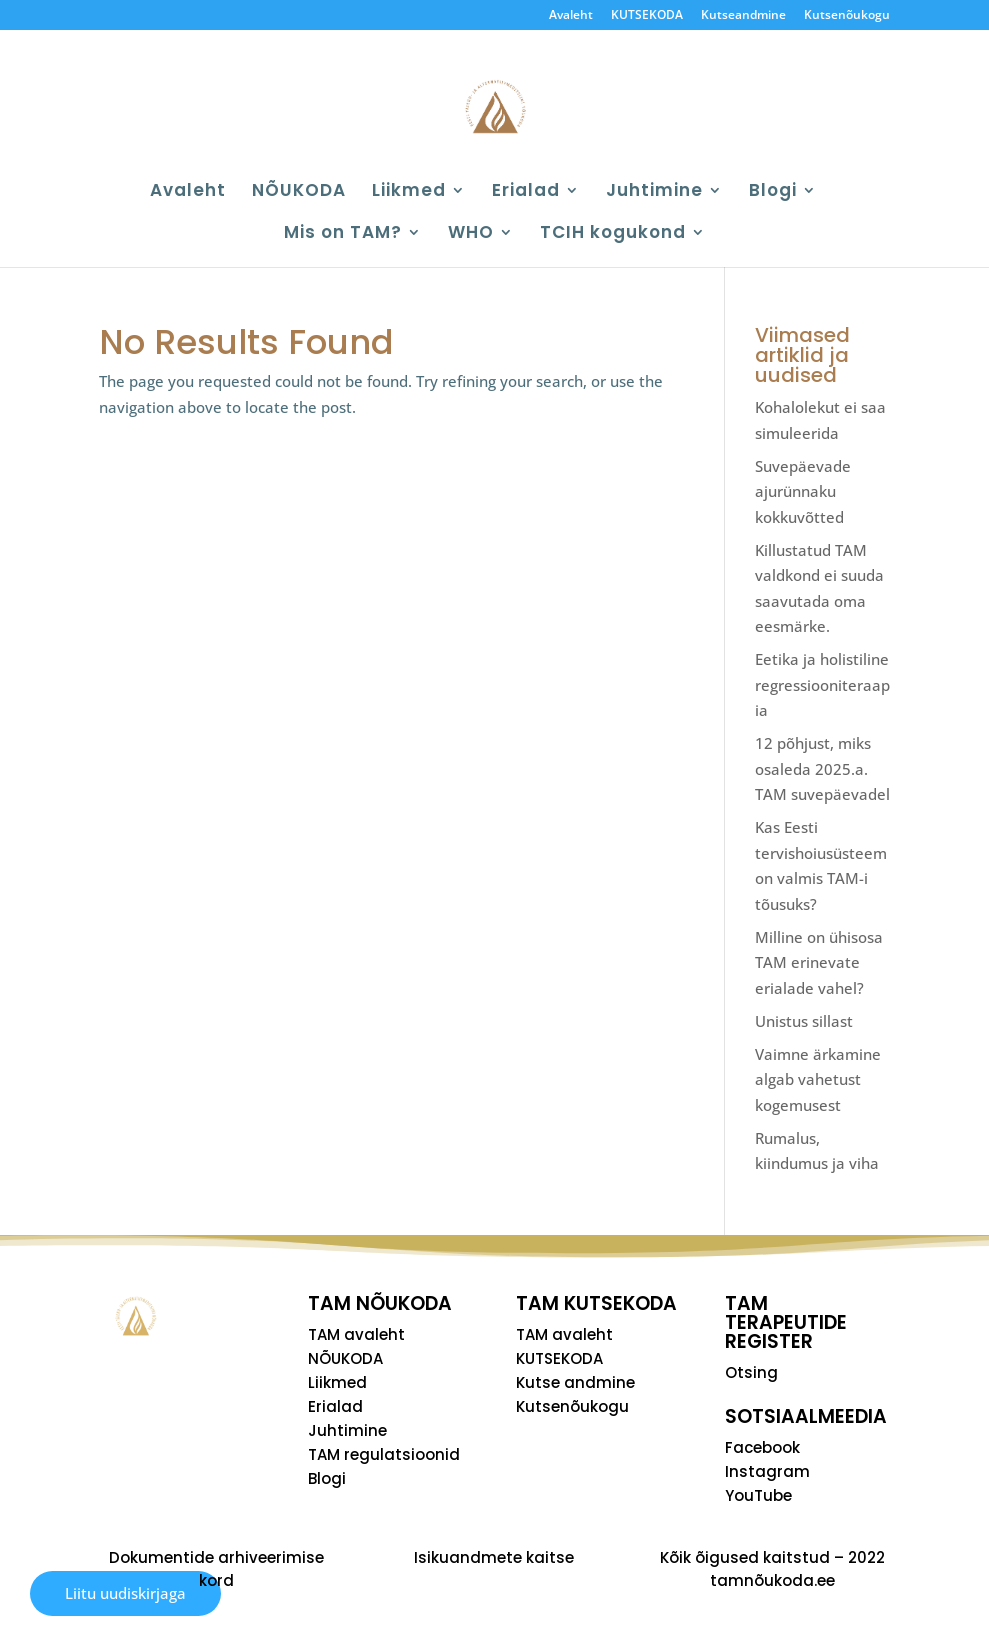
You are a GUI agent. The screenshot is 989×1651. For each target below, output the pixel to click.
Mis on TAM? (343, 234)
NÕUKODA (299, 192)
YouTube (758, 1495)
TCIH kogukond (613, 234)
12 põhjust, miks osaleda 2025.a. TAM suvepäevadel (822, 768)
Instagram (767, 1471)
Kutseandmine (743, 16)
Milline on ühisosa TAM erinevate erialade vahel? (819, 962)
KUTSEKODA (647, 16)
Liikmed (409, 192)
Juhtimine (654, 192)
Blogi (773, 192)
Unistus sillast (804, 1021)
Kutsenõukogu (847, 16)
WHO (471, 234)
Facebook (762, 1447)
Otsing (751, 1372)
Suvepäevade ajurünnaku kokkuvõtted (803, 491)
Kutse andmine (575, 1382)
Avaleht (571, 16)
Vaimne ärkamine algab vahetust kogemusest (818, 1079)
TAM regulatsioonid (384, 1454)
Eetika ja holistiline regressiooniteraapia (822, 684)
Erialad (526, 192)
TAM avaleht (356, 1334)
